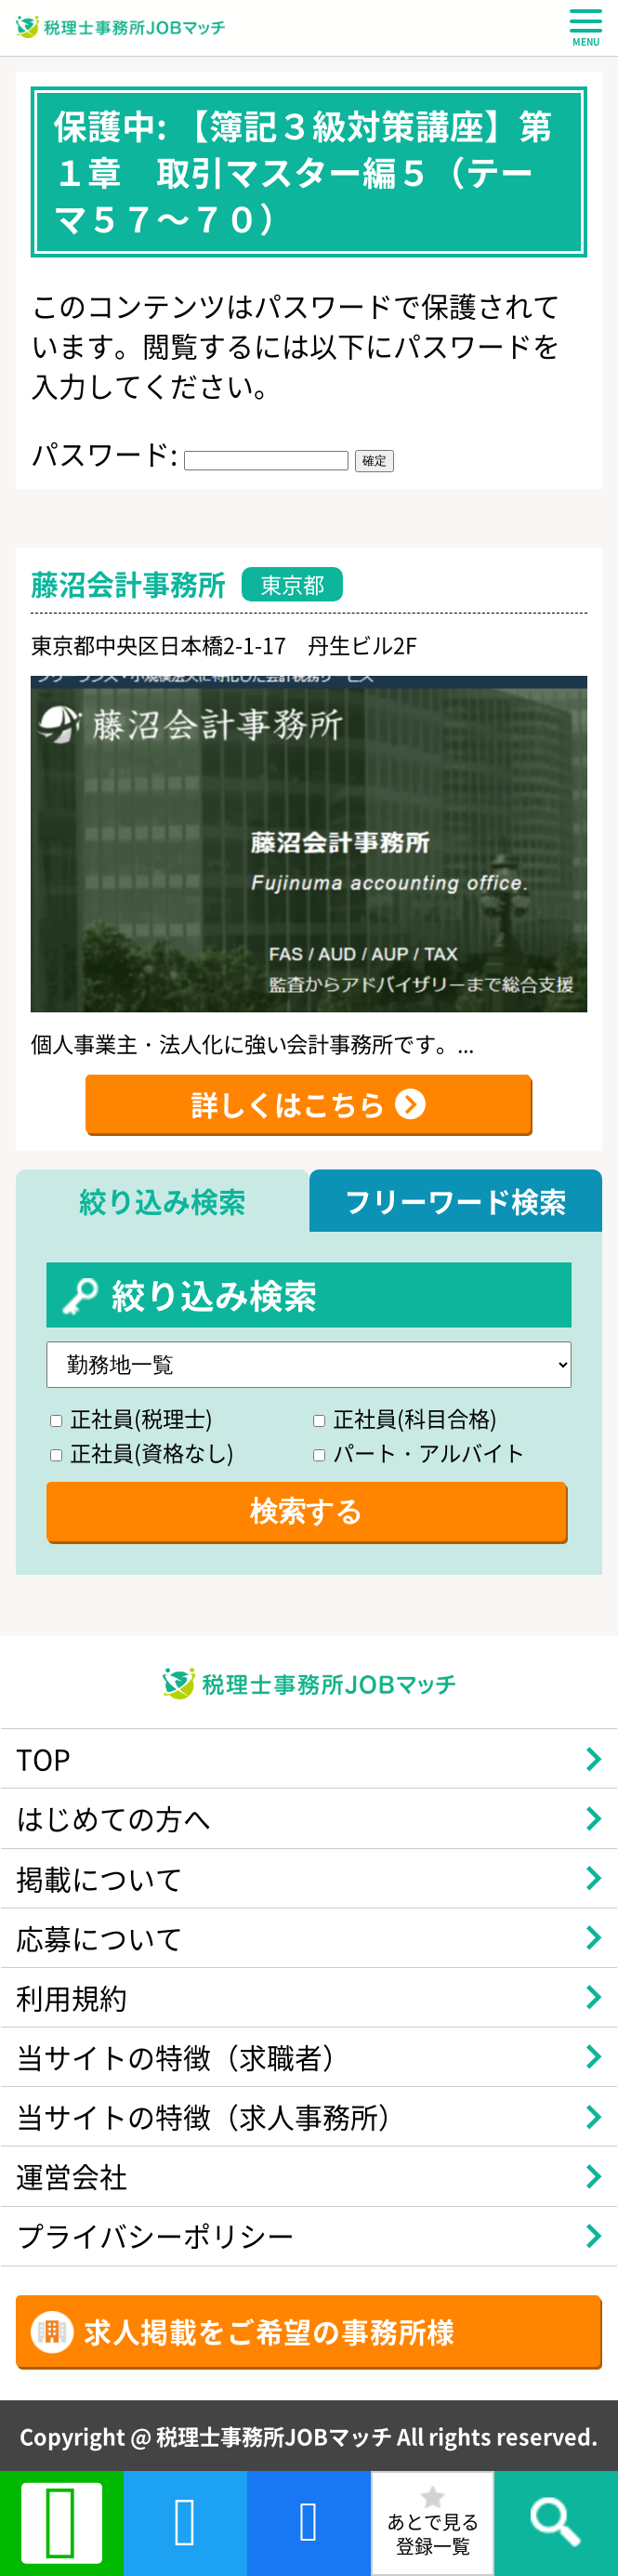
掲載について (99, 1877)
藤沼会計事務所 (128, 583)
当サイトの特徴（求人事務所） (211, 2115)
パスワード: (189, 452)
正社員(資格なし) (142, 1452)
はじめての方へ (113, 1817)
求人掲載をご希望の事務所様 (269, 2330)
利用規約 (71, 1996)
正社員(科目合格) (405, 1417)
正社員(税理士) (131, 1417)
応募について (99, 1937)
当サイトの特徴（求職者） (183, 2056)
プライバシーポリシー (155, 2234)
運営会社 (71, 2175)
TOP (43, 1757)
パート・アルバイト (419, 1452)
